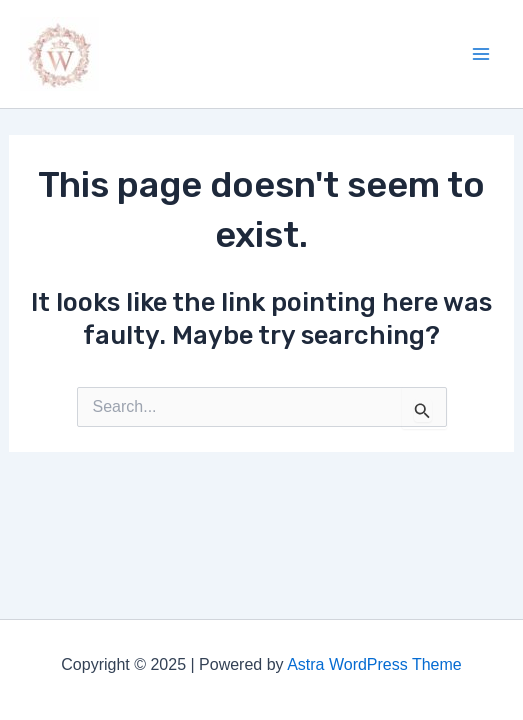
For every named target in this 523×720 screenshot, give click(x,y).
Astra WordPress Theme (374, 664)
